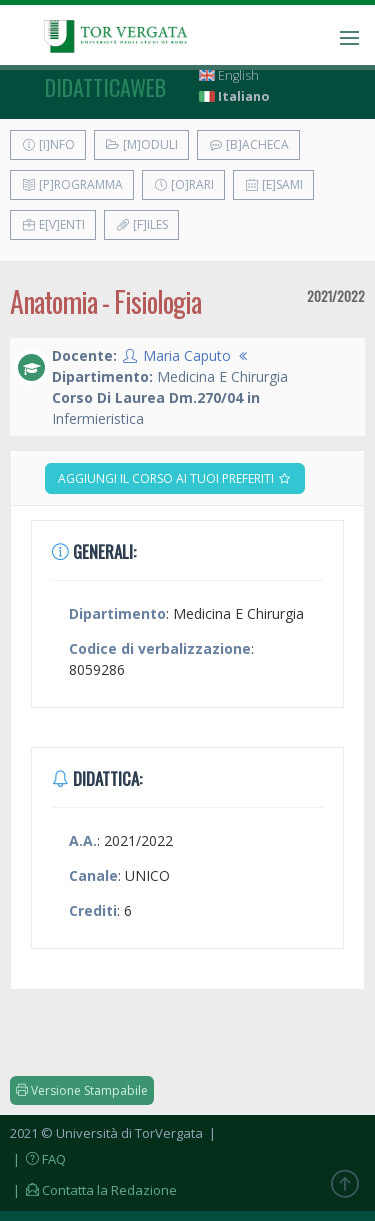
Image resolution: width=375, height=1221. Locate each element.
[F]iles (141, 224)
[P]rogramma (72, 184)
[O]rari (183, 184)
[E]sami (273, 184)
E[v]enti (53, 224)
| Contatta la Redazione (93, 1190)
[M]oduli (141, 144)
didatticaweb (105, 87)
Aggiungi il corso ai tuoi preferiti (175, 478)
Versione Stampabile (82, 1090)
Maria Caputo (187, 355)
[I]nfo (48, 144)
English (229, 75)
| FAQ (38, 1159)
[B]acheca (248, 144)
